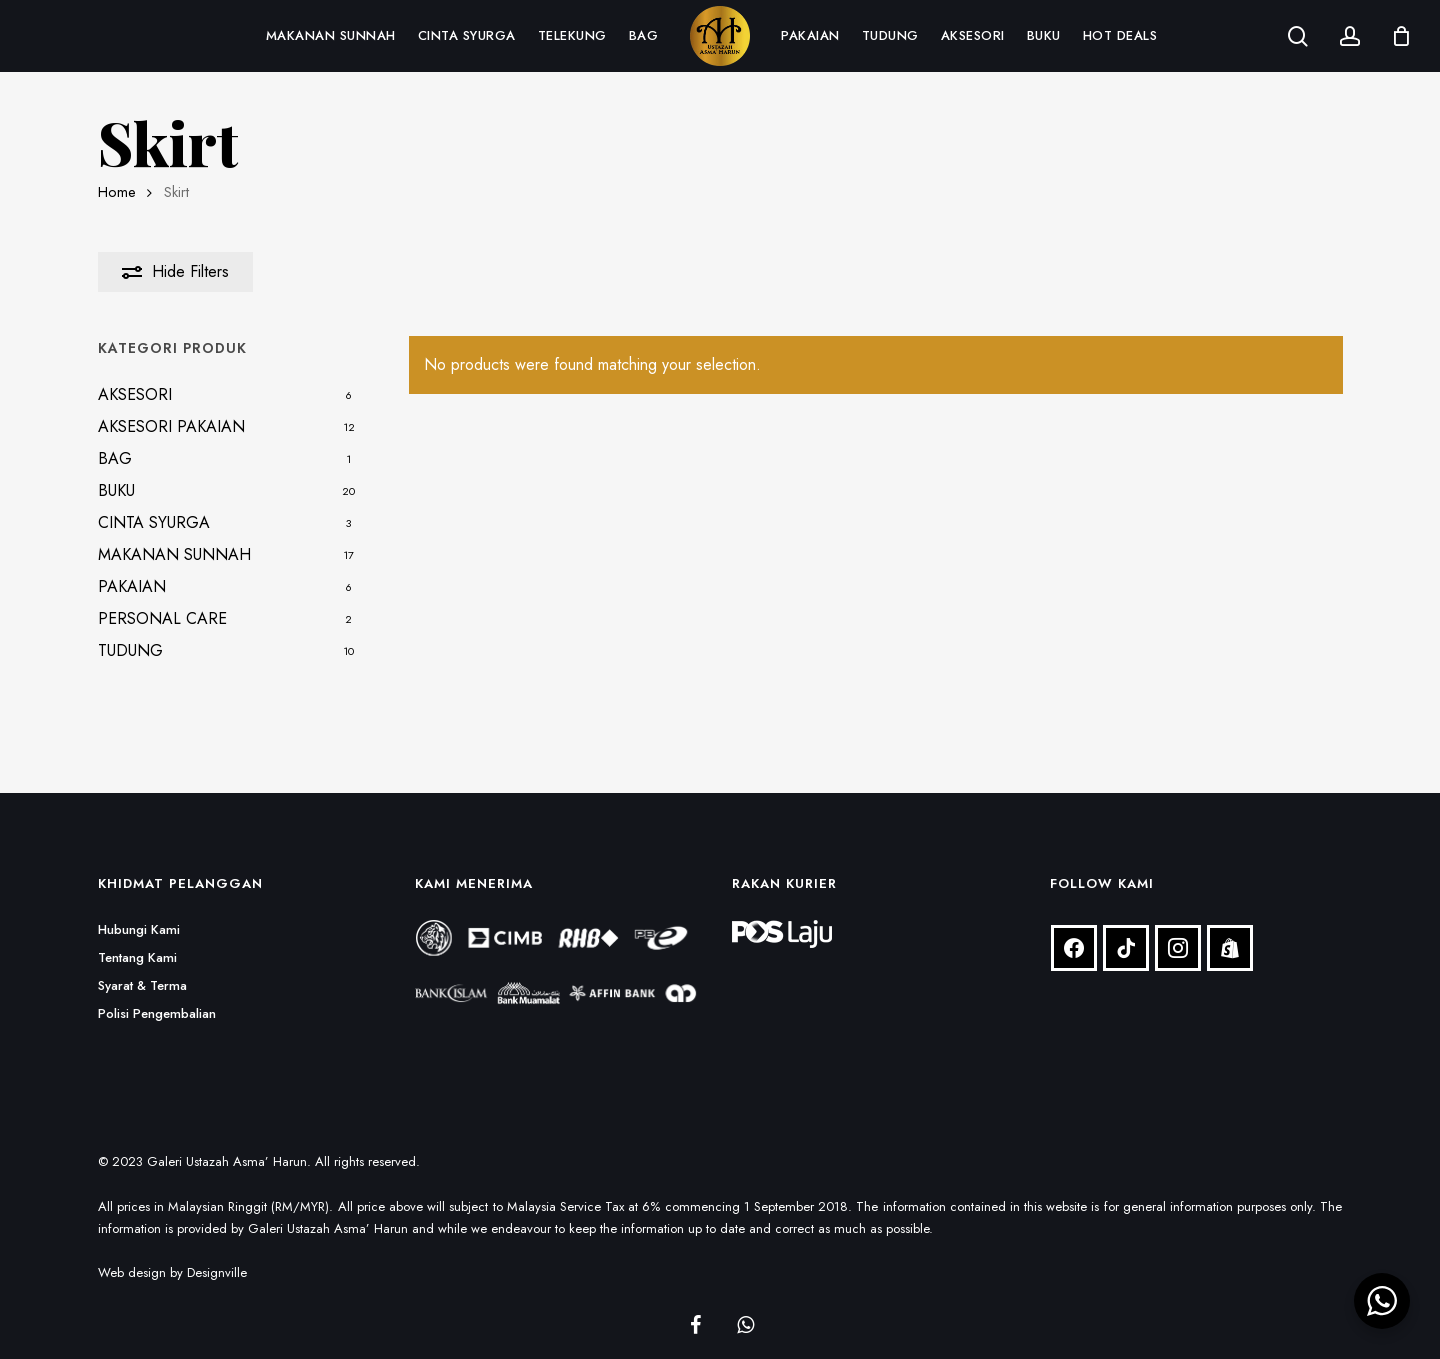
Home (117, 192)
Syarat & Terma (142, 960)
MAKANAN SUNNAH (174, 554)
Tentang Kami (137, 932)
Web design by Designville (172, 1247)
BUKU (116, 490)
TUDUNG (130, 650)
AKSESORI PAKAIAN (171, 426)
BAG (115, 458)
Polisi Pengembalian (157, 988)
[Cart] (1401, 36)
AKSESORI (135, 394)
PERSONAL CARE (162, 618)
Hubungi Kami (139, 904)
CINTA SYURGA (154, 522)
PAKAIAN (132, 586)
